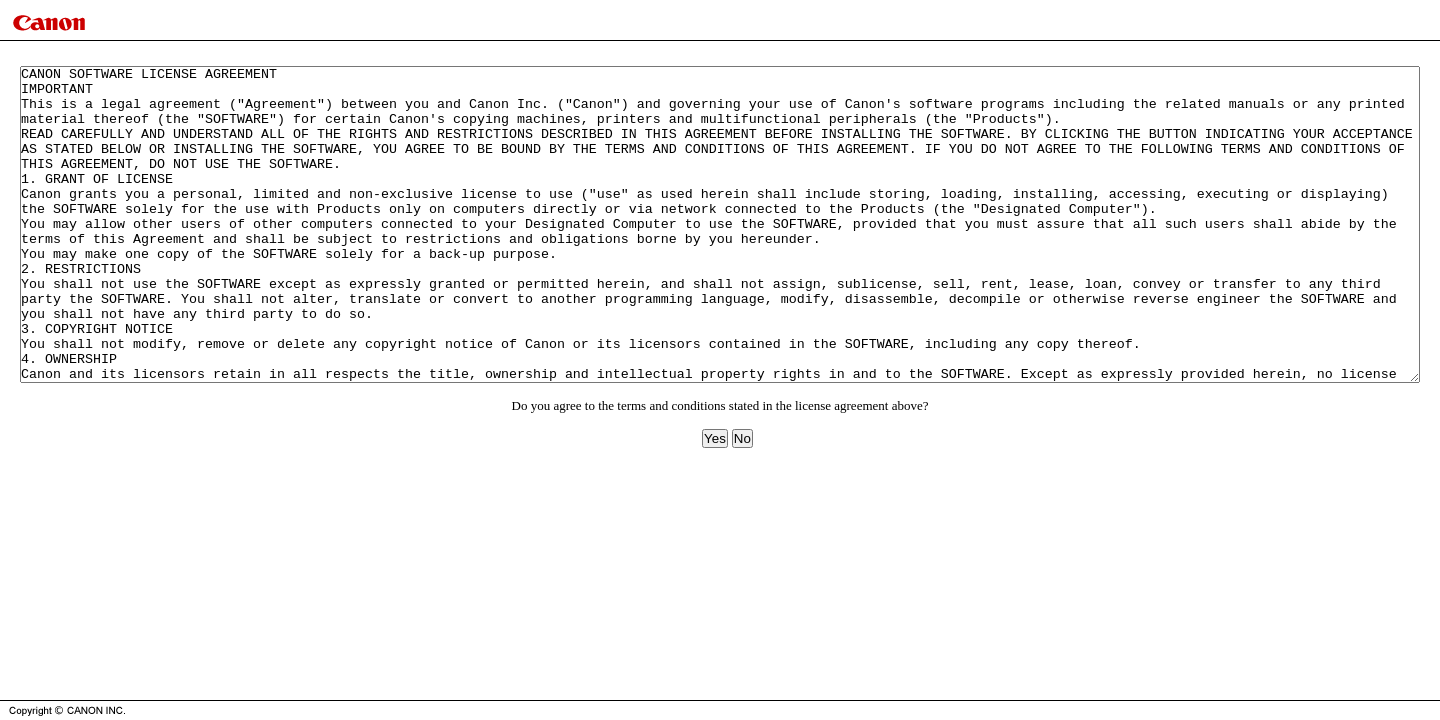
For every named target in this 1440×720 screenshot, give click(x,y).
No (742, 501)
